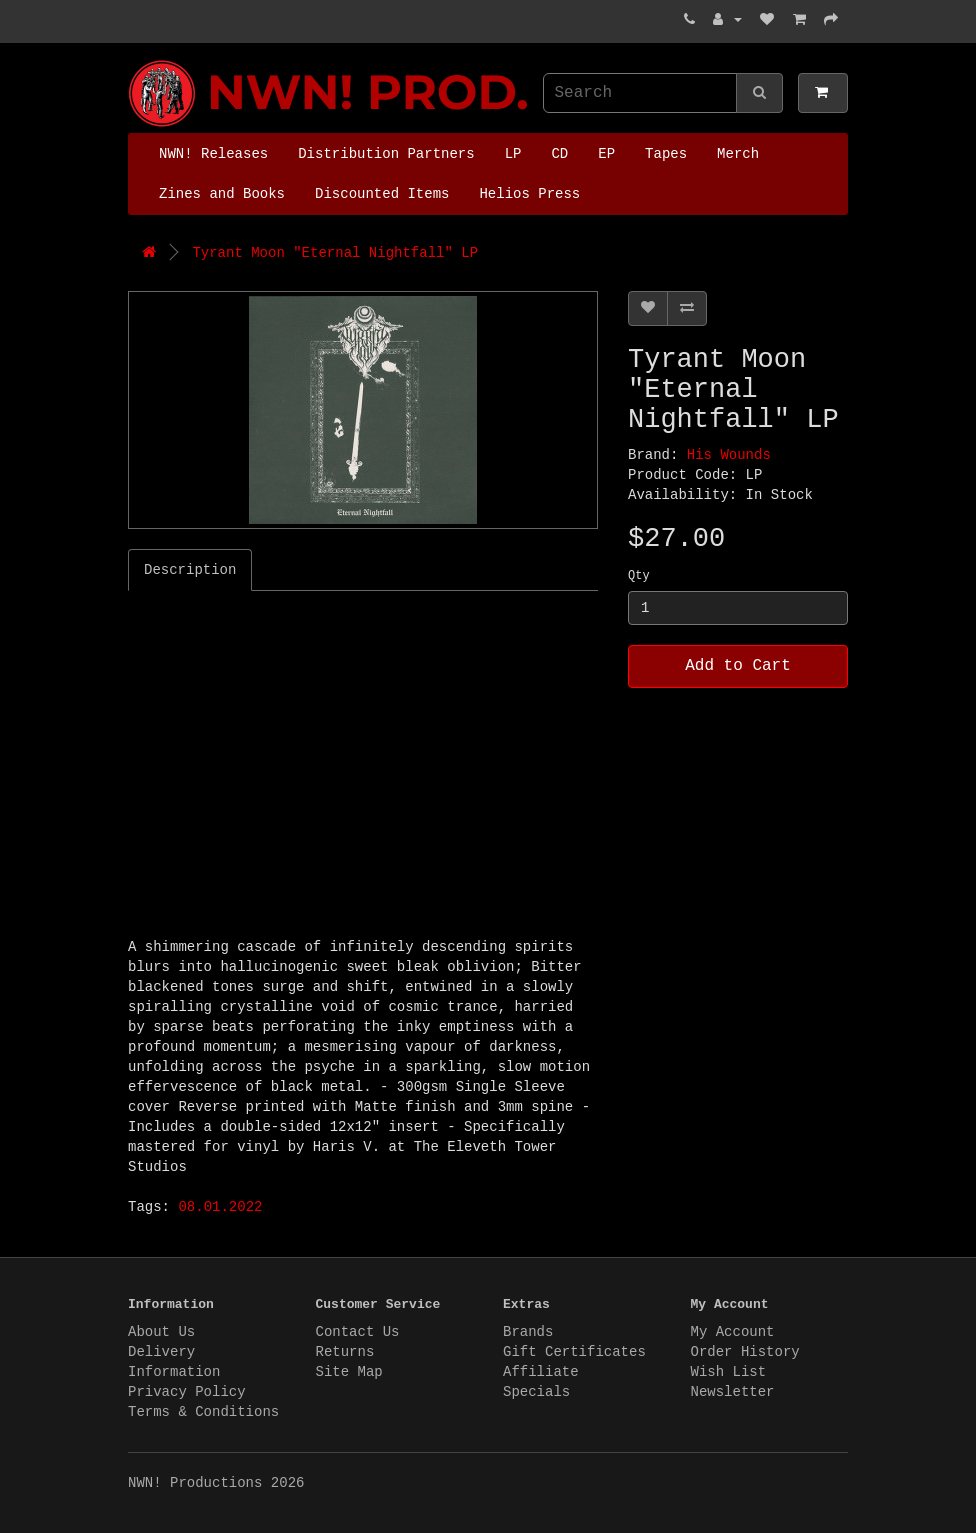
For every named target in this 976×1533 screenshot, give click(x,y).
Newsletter (733, 1392)
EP (606, 154)
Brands (528, 1332)
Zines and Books (222, 194)
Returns (345, 1352)
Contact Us (358, 1332)
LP (513, 154)
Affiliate (541, 1372)
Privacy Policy (187, 1392)
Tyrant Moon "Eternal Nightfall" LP (335, 253)
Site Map (349, 1372)
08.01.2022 (220, 1207)
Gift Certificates (574, 1352)
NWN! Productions (133, 60)
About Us (161, 1332)
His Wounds (729, 455)
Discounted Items (382, 194)
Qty (639, 576)
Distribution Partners (386, 154)
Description (190, 570)
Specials (536, 1392)
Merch (738, 154)
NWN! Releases (213, 154)
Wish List (729, 1372)
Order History (745, 1352)
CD (559, 154)
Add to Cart (738, 666)
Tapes (666, 154)
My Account (733, 1332)
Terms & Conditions (203, 1412)
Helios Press (529, 194)
